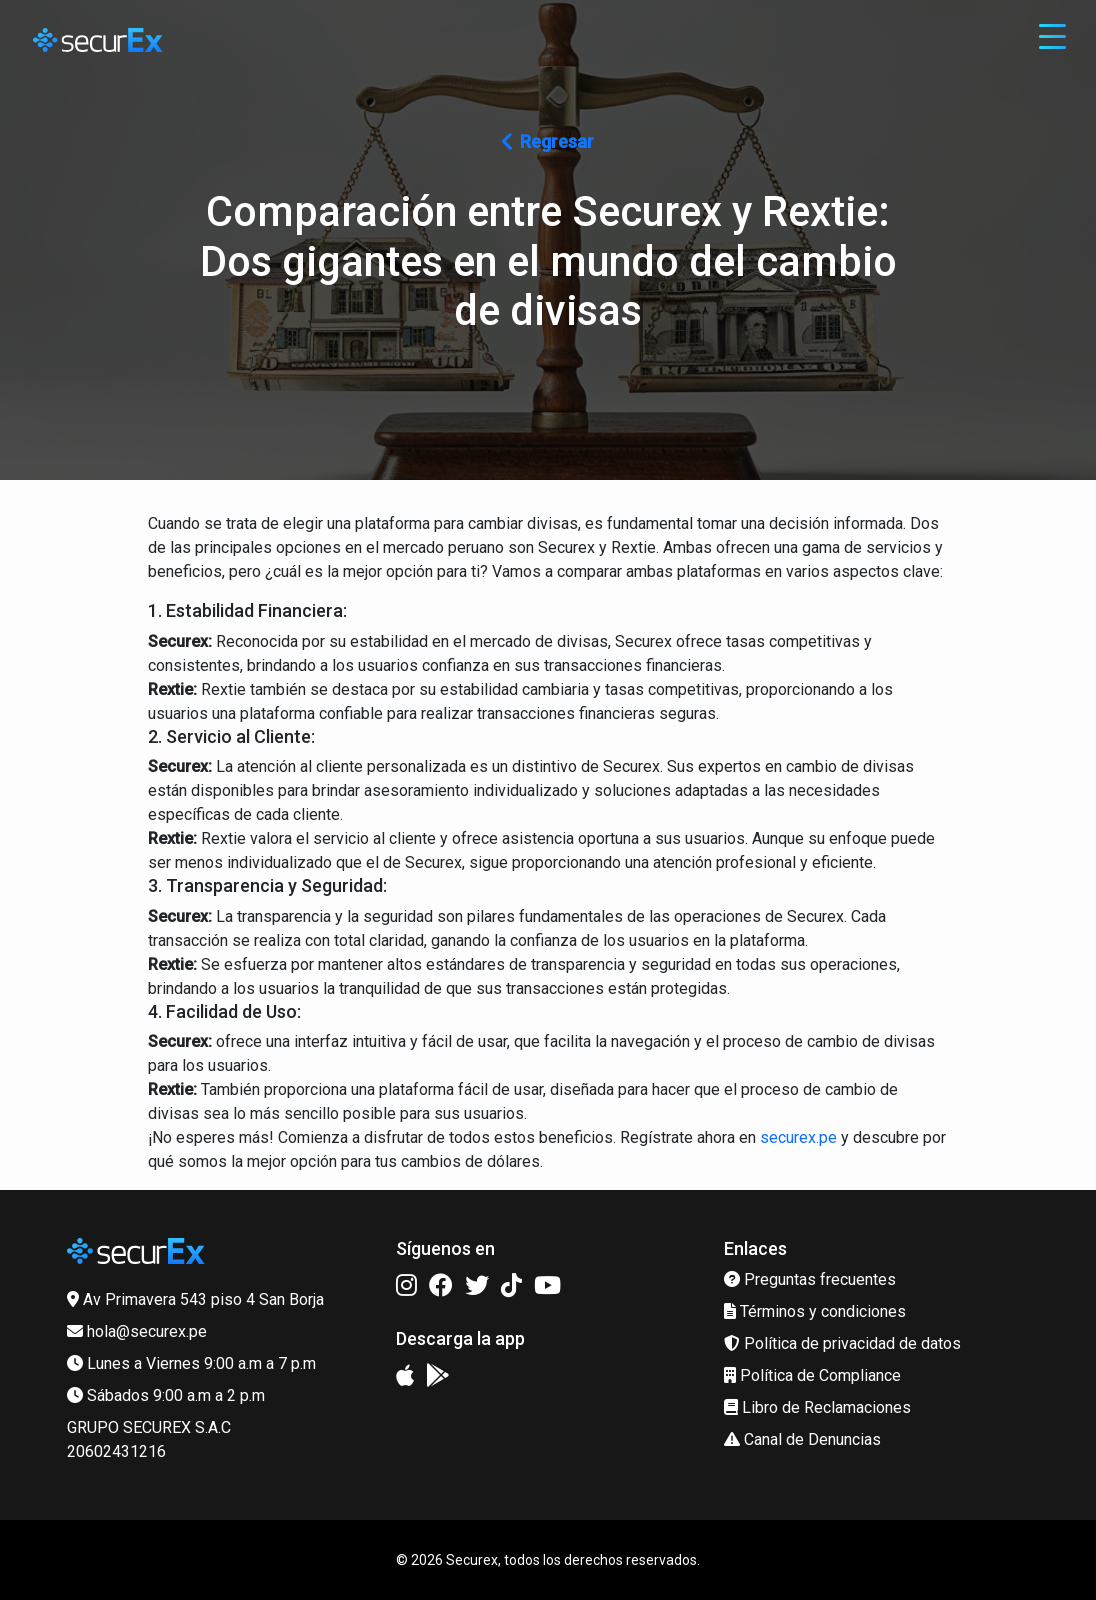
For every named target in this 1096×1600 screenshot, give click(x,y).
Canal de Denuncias (802, 1439)
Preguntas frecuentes (810, 1279)
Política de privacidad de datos (842, 1343)
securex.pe (798, 1137)
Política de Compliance (812, 1375)
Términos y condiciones (815, 1311)
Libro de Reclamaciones (817, 1407)
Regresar (548, 141)
